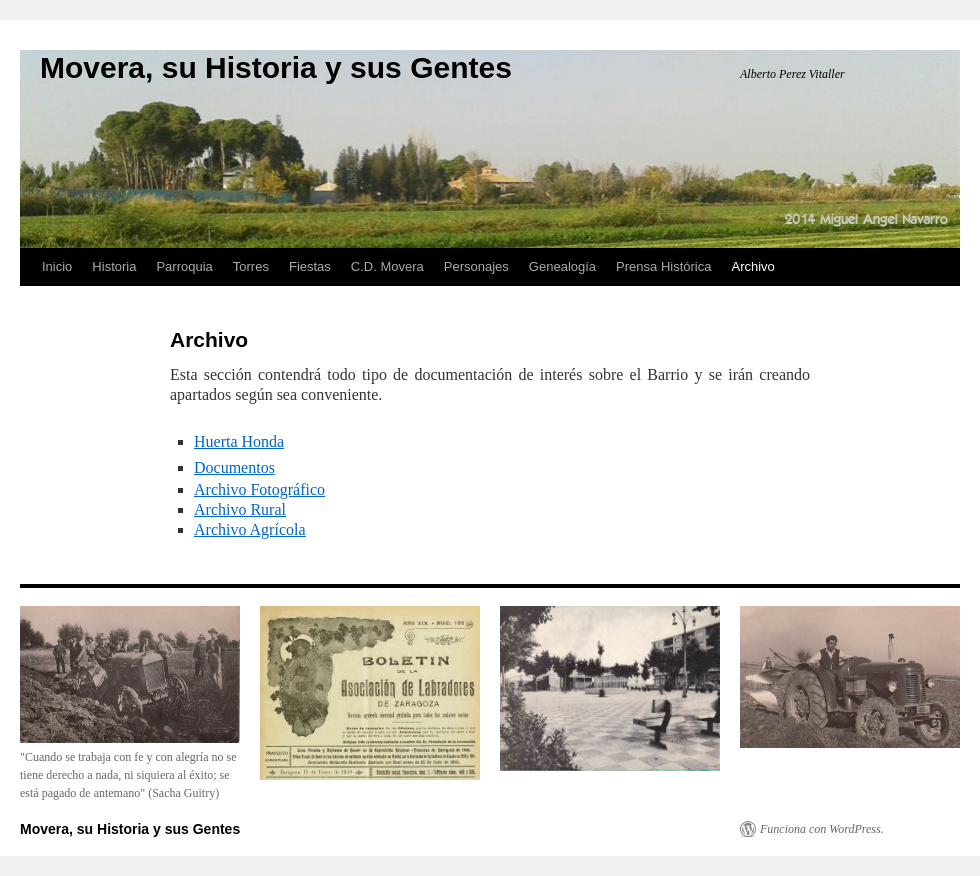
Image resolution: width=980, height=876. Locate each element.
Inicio (57, 266)
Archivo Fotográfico (259, 489)
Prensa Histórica (663, 266)
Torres (251, 266)
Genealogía (562, 266)
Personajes (476, 266)
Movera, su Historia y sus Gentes (276, 67)
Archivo (752, 266)
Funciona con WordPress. (822, 829)
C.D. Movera (387, 266)
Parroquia (184, 266)
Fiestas (310, 266)
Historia (114, 266)
